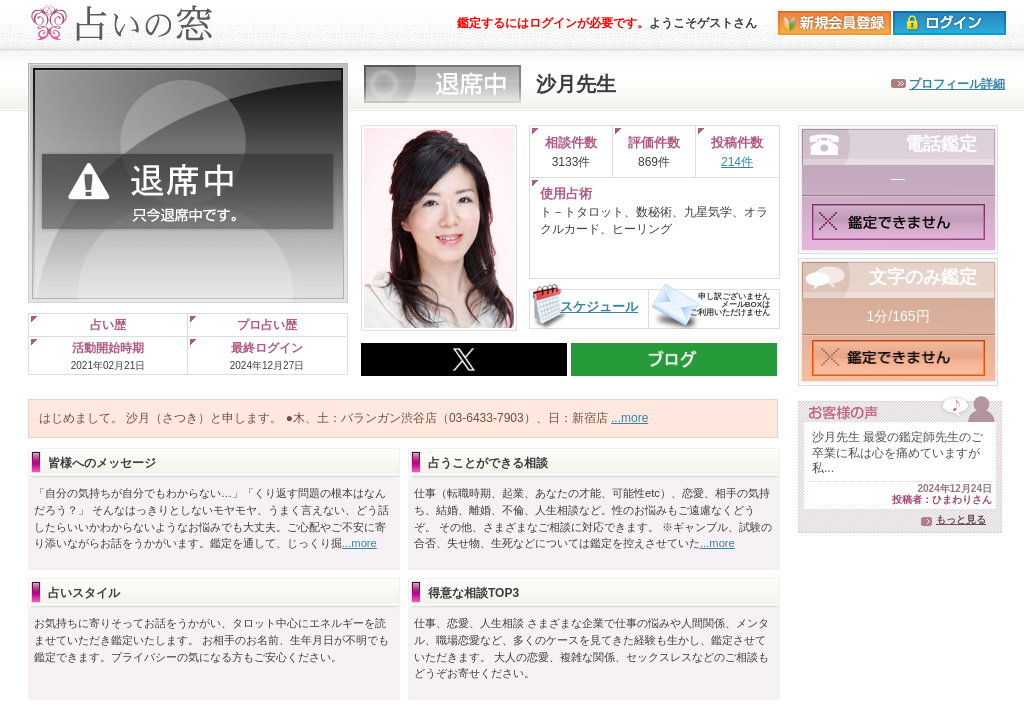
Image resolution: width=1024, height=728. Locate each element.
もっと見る (961, 519)
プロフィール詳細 (957, 84)
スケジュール (599, 306)
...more (629, 418)
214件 (737, 162)
